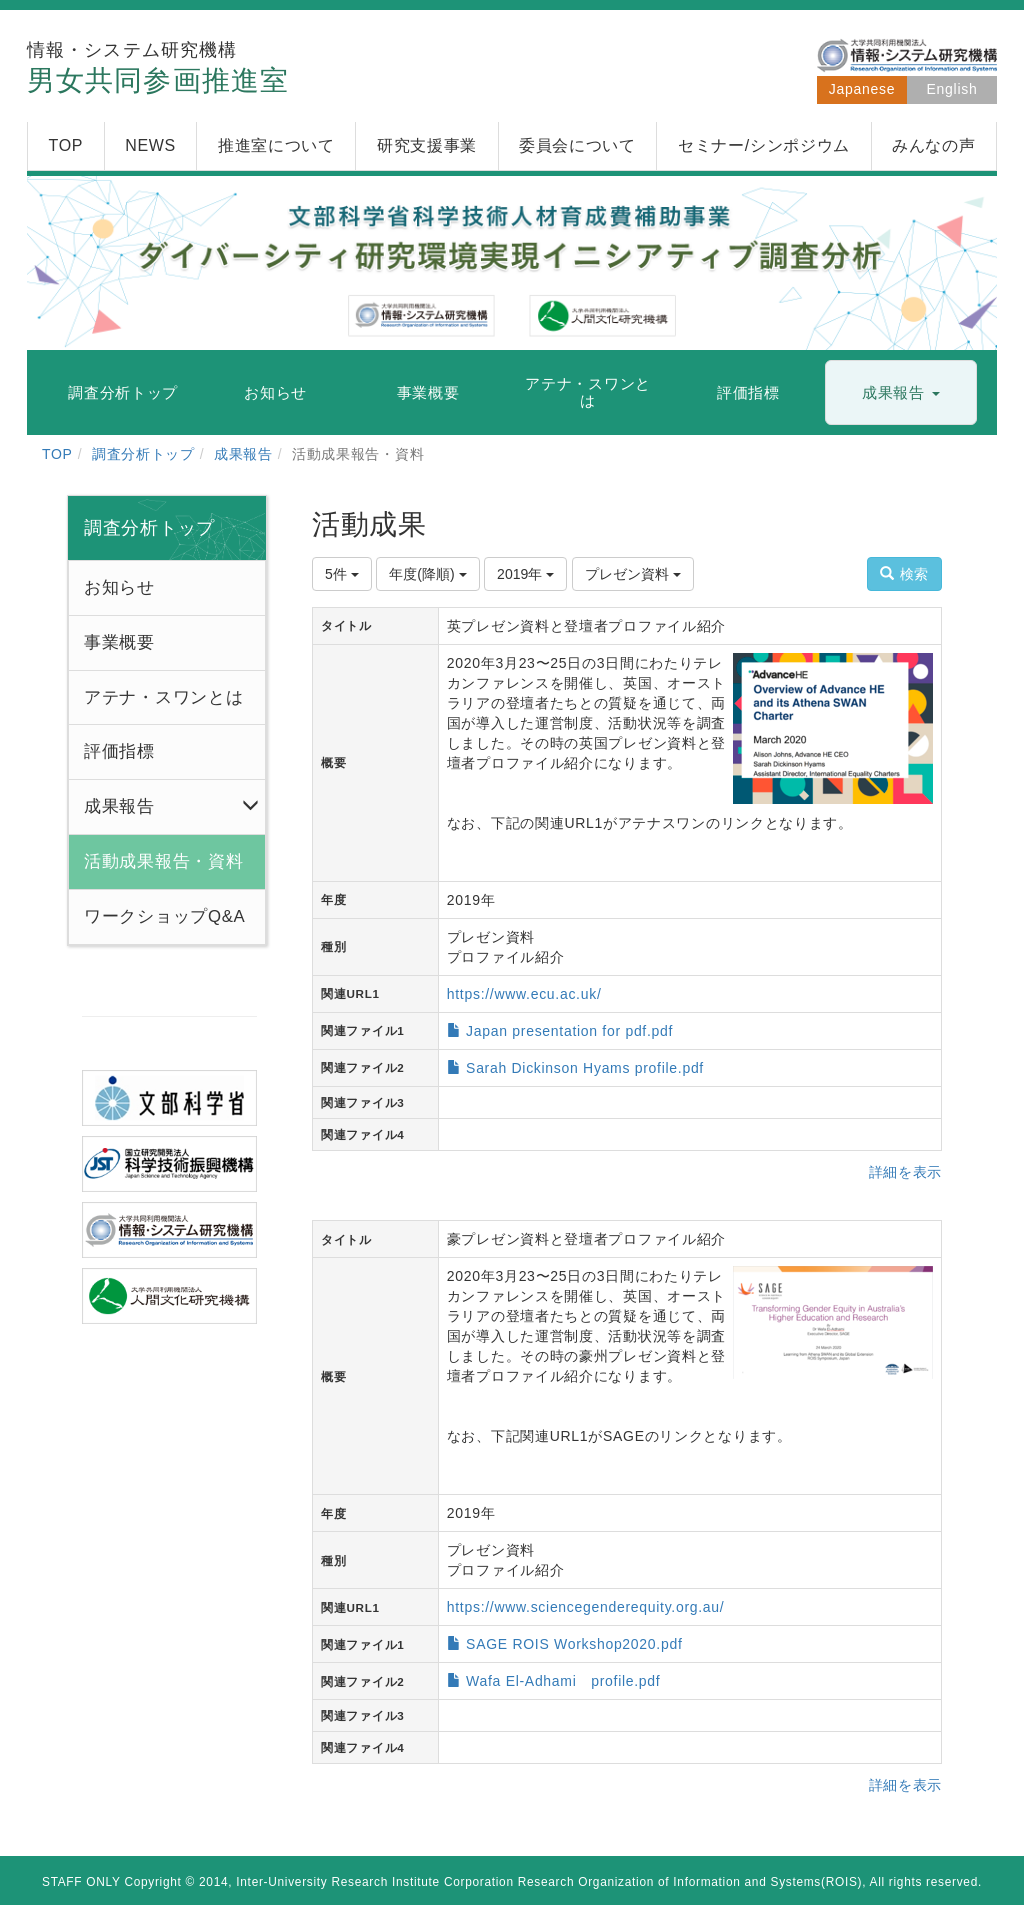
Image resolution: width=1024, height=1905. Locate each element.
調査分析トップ (143, 454)
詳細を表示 (906, 1172)
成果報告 (243, 454)
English (952, 89)
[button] (901, 393)
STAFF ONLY (81, 1882)
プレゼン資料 (633, 574)
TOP (57, 454)
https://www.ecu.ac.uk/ (524, 994)
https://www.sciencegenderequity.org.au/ (586, 1607)
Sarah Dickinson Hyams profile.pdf (585, 1068)
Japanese (862, 89)
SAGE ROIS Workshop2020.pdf (574, 1644)
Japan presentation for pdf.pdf (569, 1031)
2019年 (525, 574)
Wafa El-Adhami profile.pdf (563, 1681)
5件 (342, 574)
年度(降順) (427, 574)
